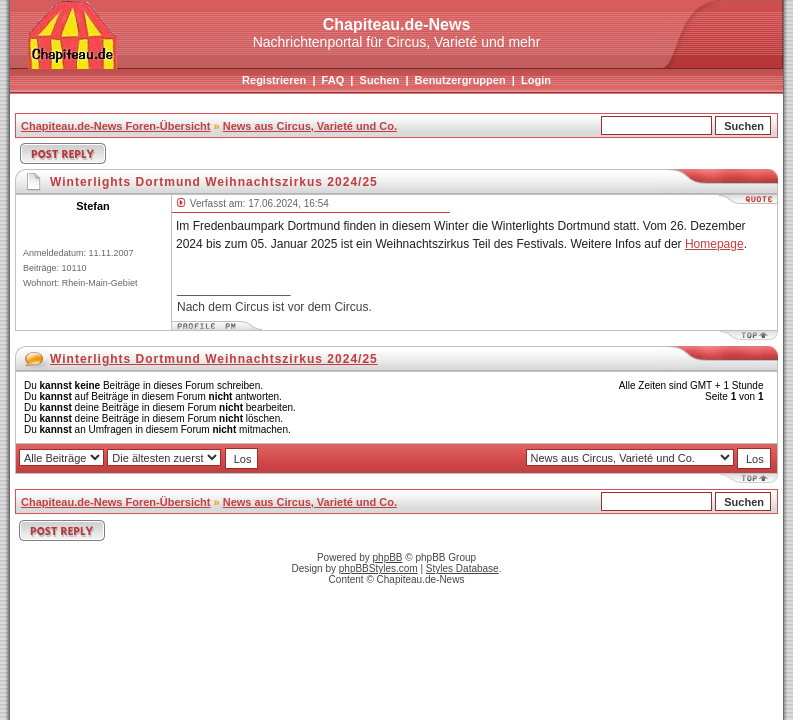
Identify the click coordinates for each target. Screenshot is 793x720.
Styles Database (462, 568)
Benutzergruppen (460, 80)
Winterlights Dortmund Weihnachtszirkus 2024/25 (214, 359)
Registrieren (274, 80)
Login (536, 80)
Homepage (714, 244)
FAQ (333, 80)
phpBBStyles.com (378, 568)
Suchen (380, 80)
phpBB (388, 557)
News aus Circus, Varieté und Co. (310, 126)
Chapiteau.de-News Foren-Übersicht (115, 126)
